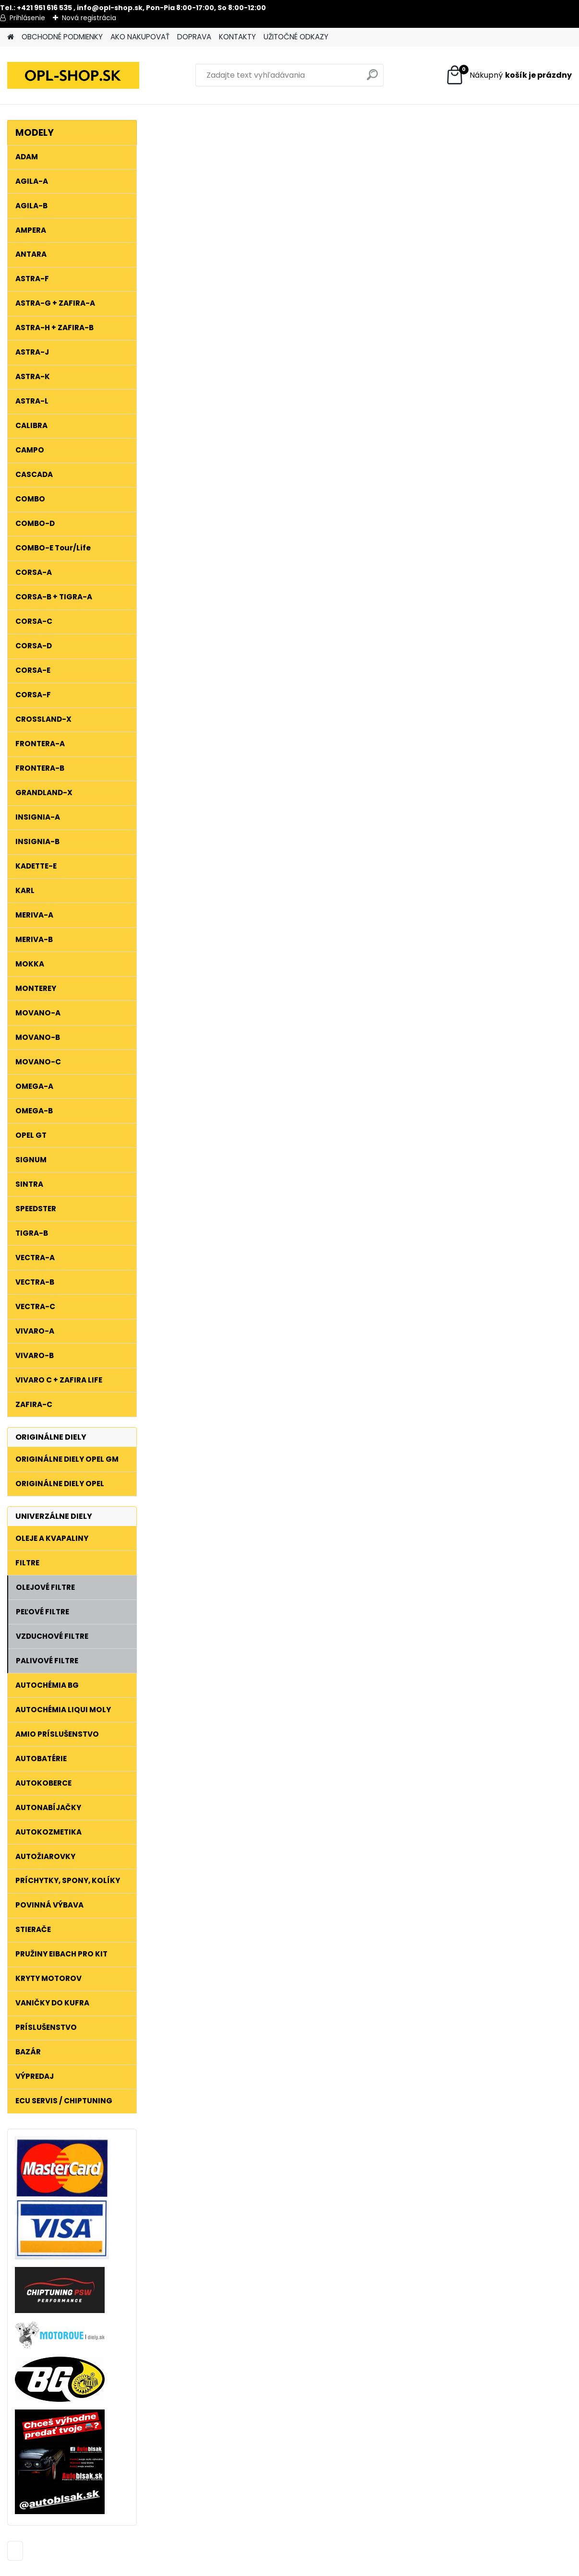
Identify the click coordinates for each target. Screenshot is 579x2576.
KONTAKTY (237, 37)
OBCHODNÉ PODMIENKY (62, 37)
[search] (372, 78)
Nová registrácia (89, 18)
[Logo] (73, 75)
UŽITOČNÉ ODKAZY (296, 37)
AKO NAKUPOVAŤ (139, 37)
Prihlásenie (27, 18)
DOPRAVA (194, 37)
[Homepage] (10, 37)
